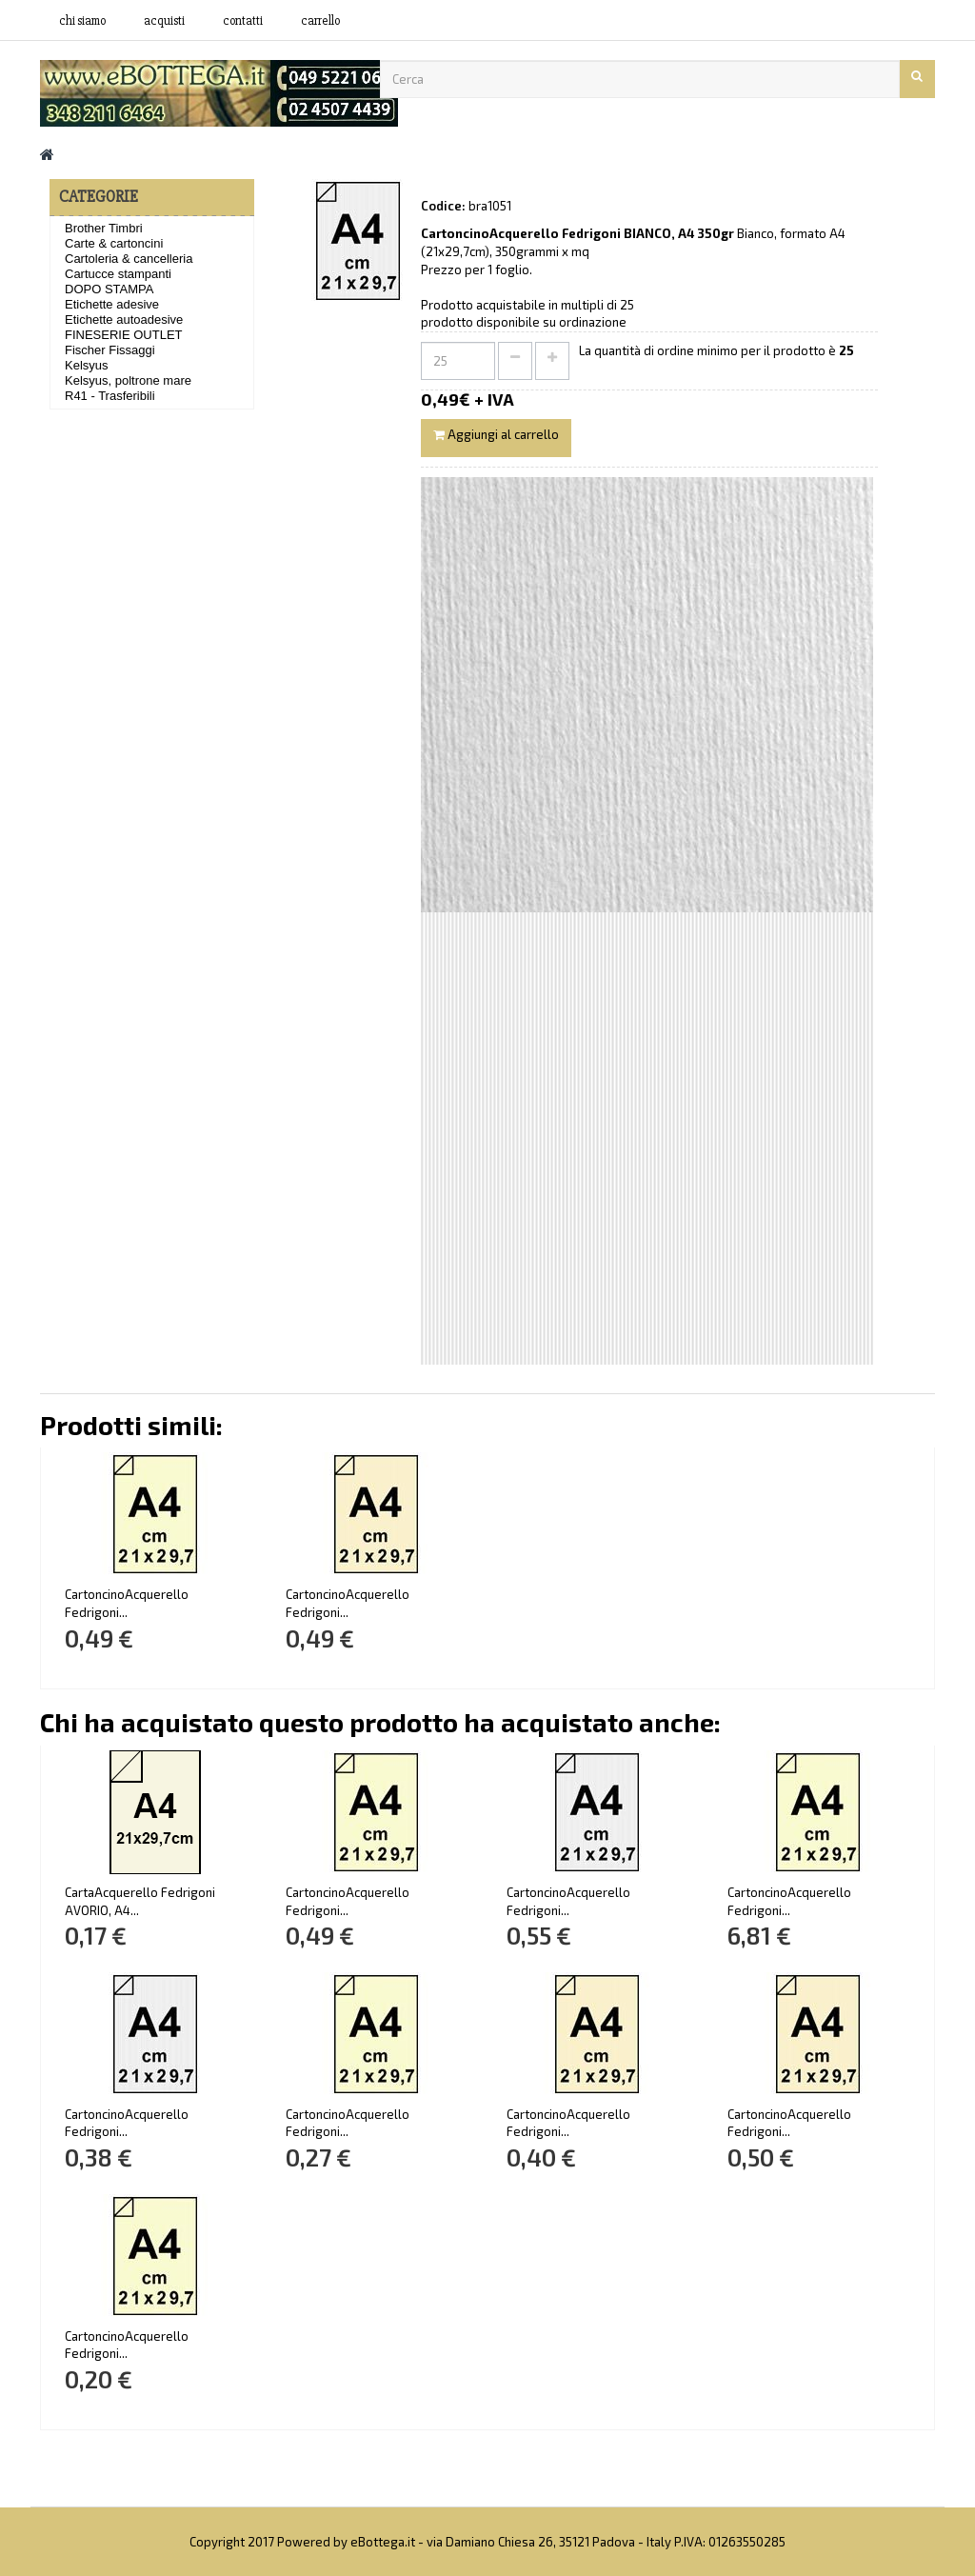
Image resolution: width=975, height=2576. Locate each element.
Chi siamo (82, 21)
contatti (243, 21)
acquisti (164, 21)
